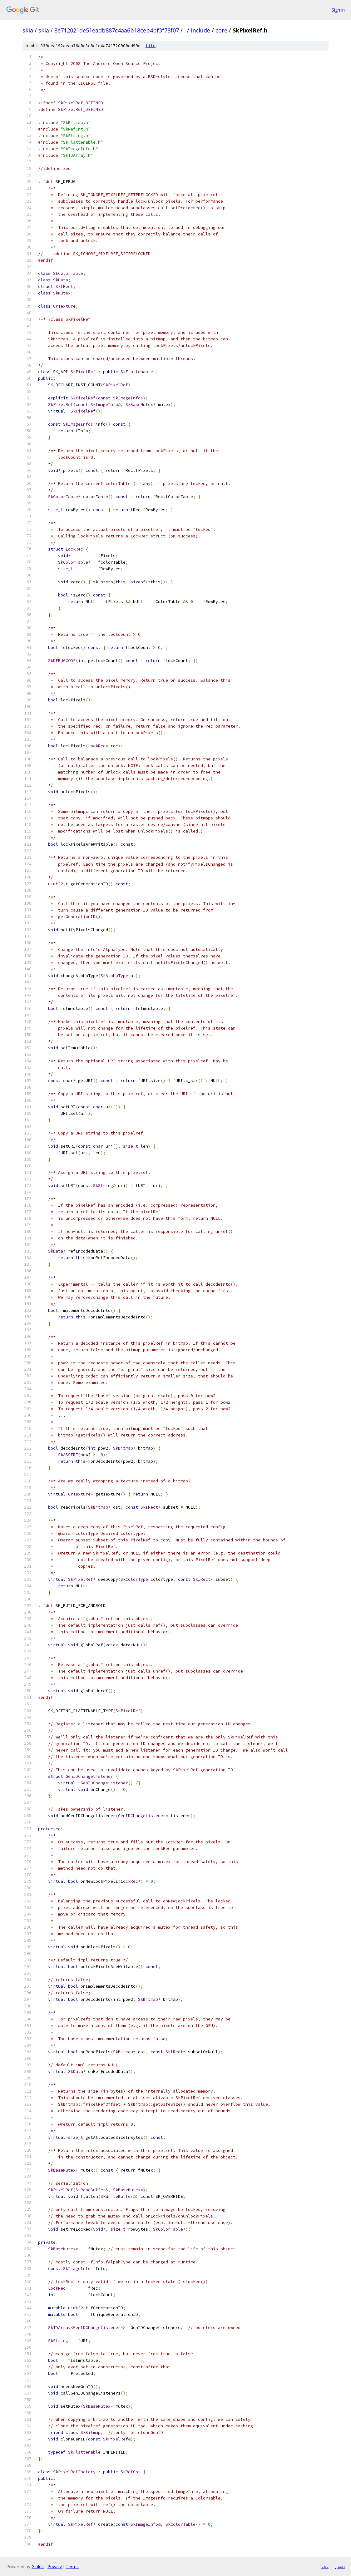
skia (27, 30)
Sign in (338, 10)
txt (325, 2566)
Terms (72, 2566)
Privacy (54, 2566)
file (151, 45)
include (200, 30)
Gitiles (38, 2566)
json (340, 2566)
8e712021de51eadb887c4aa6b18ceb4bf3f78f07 (116, 30)
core (221, 30)
